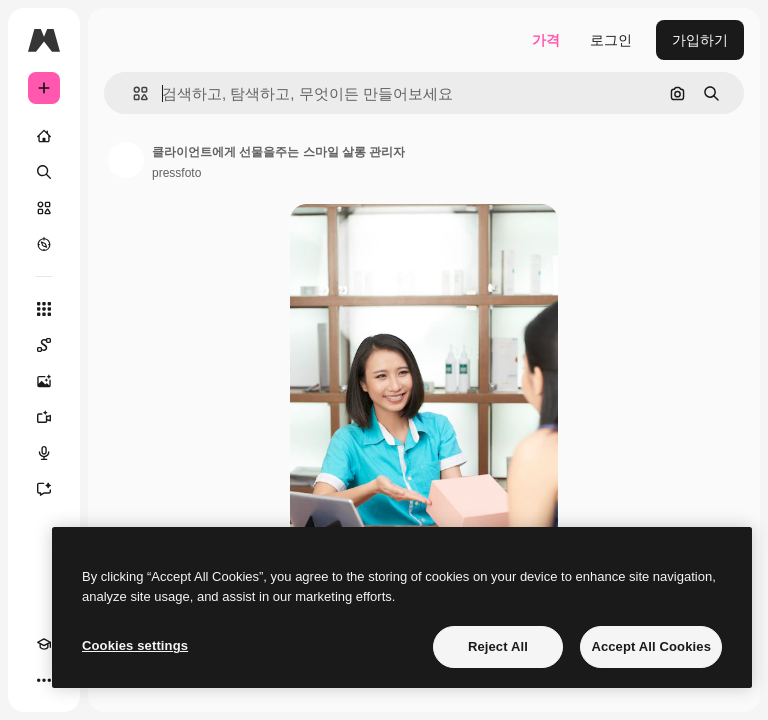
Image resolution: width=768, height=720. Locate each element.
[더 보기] (44, 680)
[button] (132, 93)
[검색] (44, 172)
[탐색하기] (44, 244)
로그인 (611, 40)
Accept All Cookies (651, 646)
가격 (546, 40)
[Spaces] (44, 345)
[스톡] (44, 208)
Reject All (498, 646)
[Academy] (44, 644)
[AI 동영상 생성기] (44, 417)
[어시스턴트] (44, 489)
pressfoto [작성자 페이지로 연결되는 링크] (176, 173)
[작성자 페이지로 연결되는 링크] (126, 160)
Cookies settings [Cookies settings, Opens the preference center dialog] (135, 645)
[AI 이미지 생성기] (44, 381)
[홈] (44, 136)
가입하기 (700, 40)
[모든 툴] (44, 309)
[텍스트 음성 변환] (44, 453)
